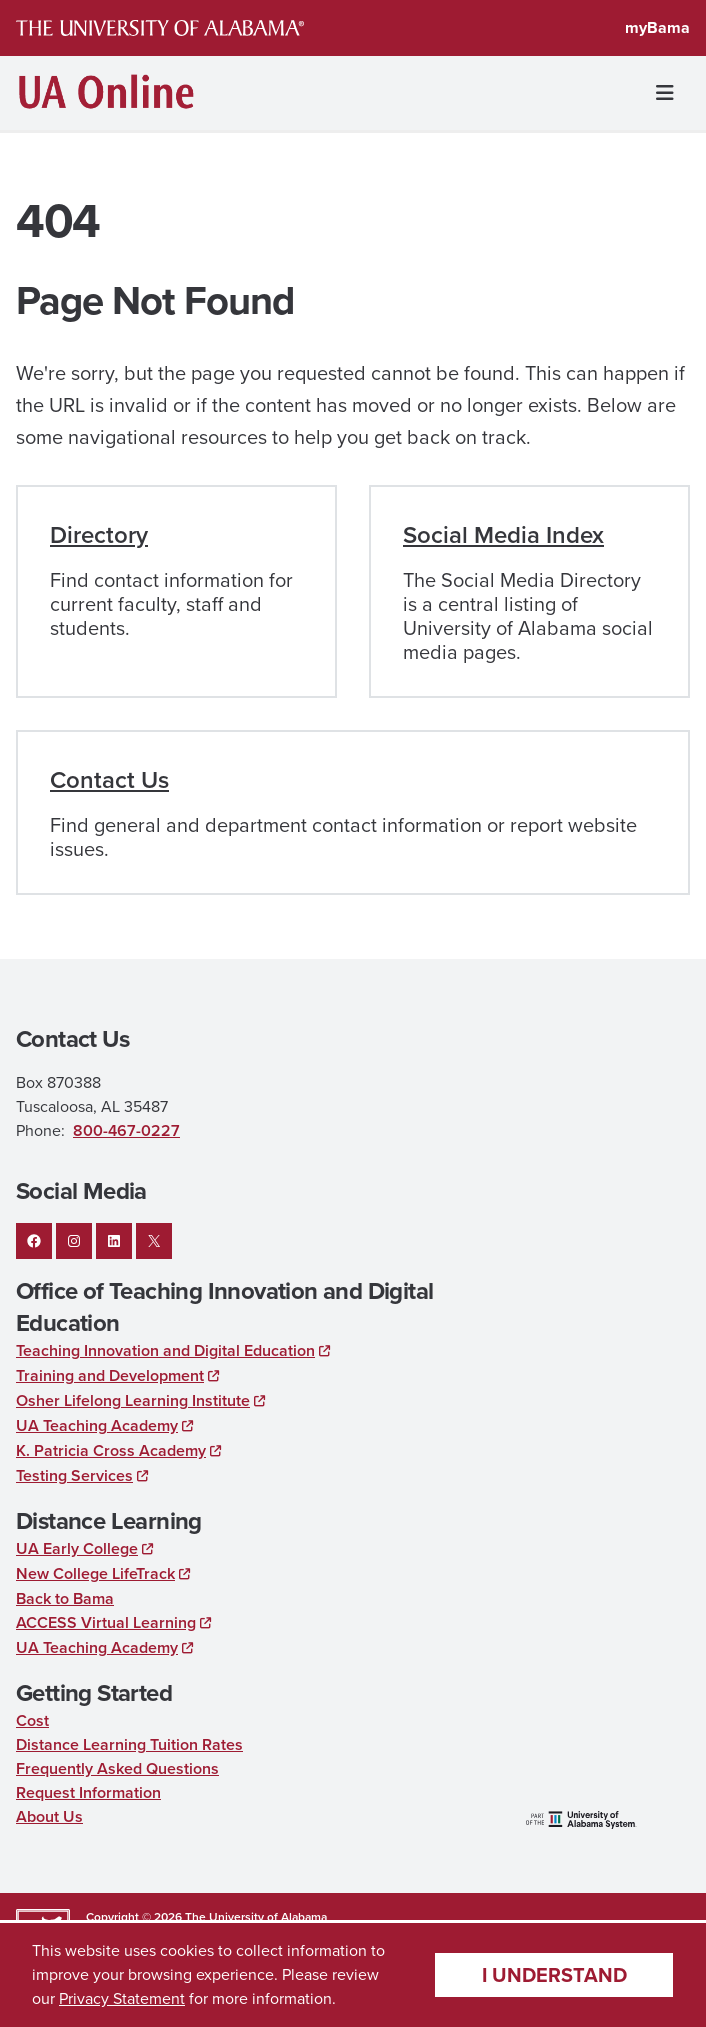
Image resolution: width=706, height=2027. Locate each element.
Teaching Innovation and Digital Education (165, 1350)
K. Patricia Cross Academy (111, 1450)
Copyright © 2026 (134, 1917)
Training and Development (110, 1375)
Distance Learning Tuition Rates (129, 1744)
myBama (657, 27)
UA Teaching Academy (97, 1425)
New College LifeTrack (95, 1573)
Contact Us (109, 780)
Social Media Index (503, 535)
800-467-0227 (126, 1130)
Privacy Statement (122, 1998)
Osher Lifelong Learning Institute (133, 1400)
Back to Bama (65, 1598)
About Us (49, 1816)
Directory (99, 535)
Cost (32, 1720)
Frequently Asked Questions (117, 1768)
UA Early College (77, 1548)
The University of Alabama (256, 1917)
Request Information (88, 1792)
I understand (554, 1975)
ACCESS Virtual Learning (106, 1622)
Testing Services (74, 1475)
